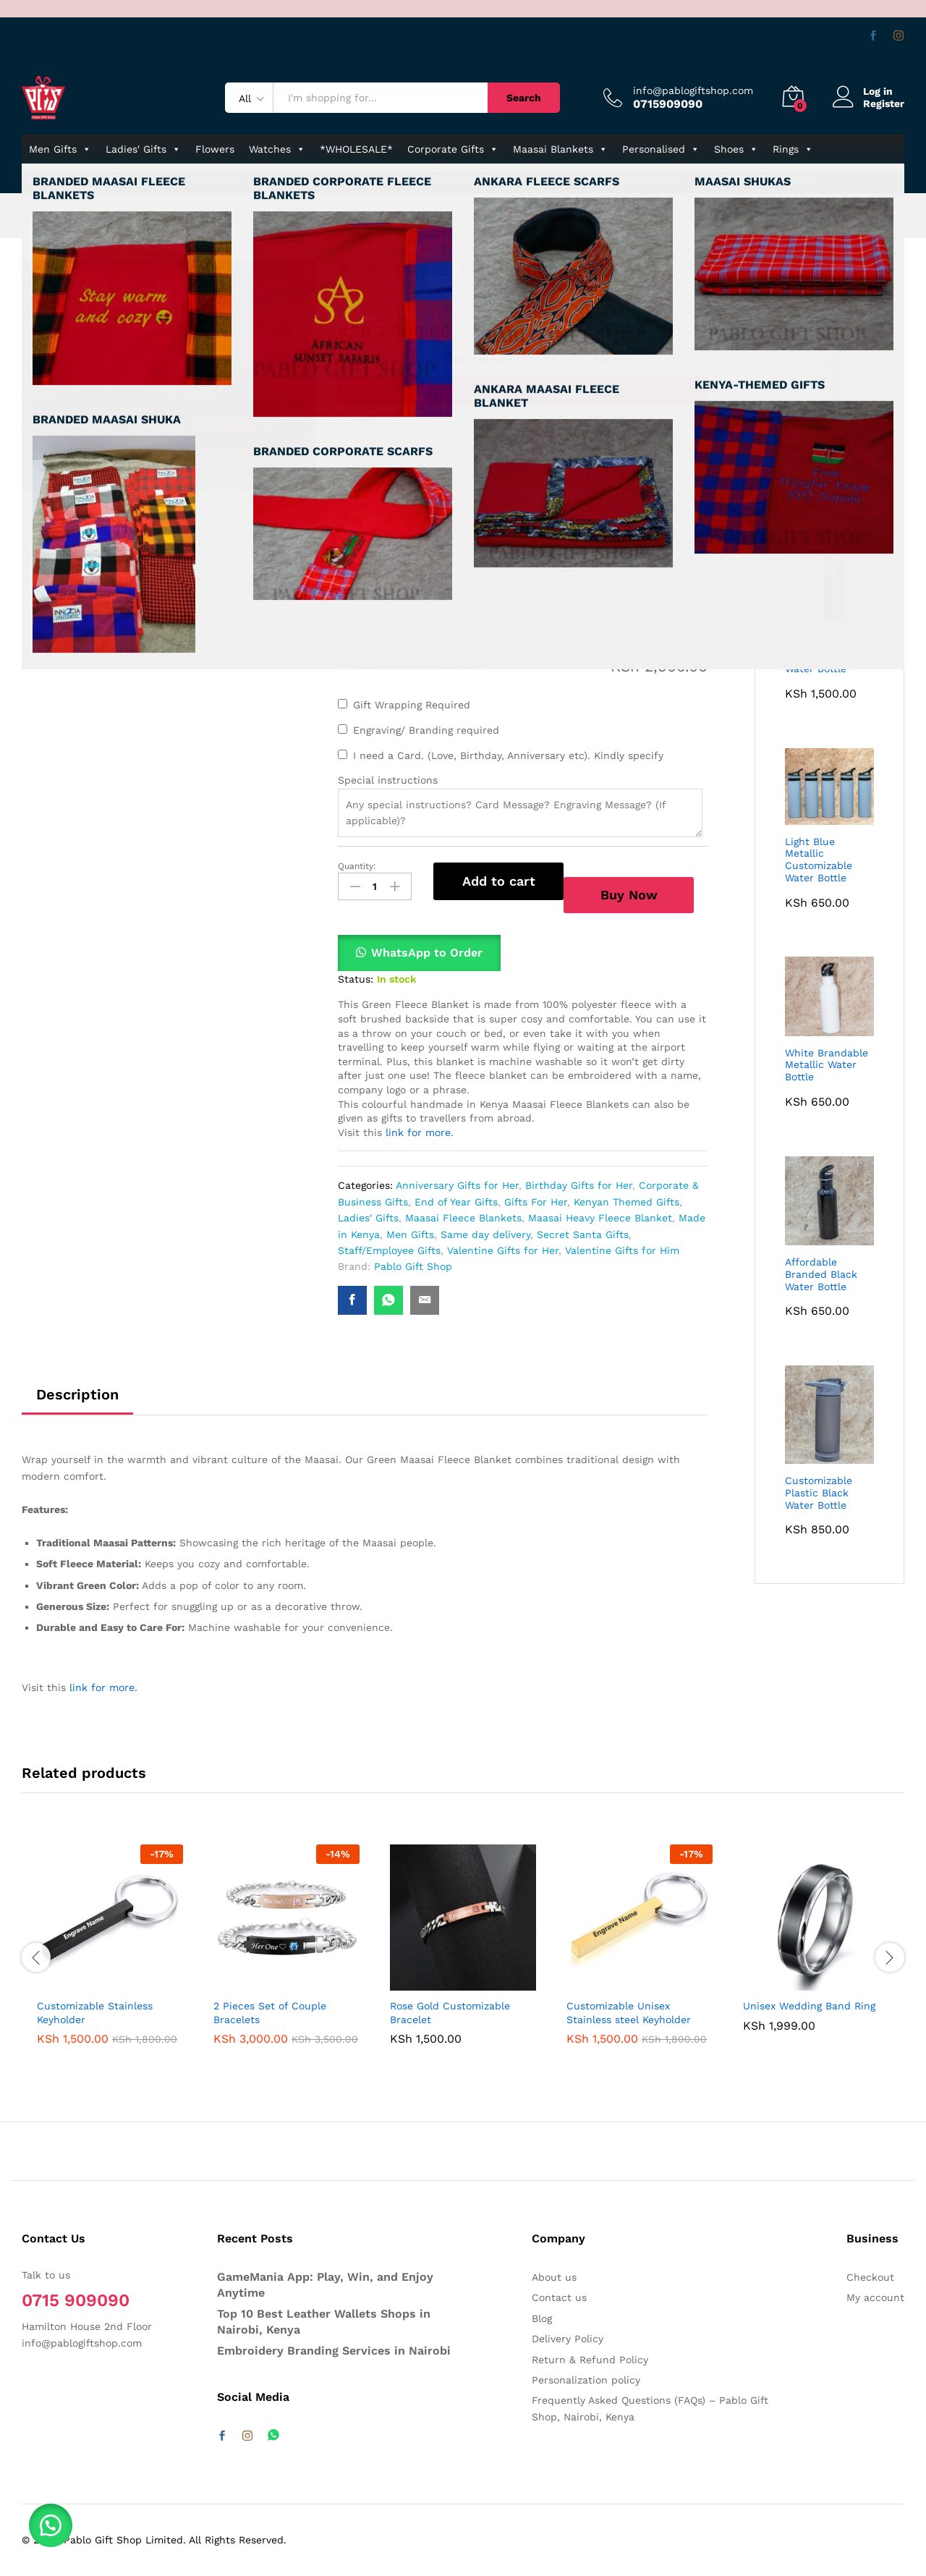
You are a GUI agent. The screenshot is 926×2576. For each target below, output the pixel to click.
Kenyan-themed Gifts (82, 178)
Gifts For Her (535, 1202)
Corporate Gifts (452, 149)
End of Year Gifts (456, 1202)
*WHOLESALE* (356, 149)
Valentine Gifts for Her (502, 1250)
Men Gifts (60, 149)
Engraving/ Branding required (426, 730)
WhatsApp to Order (427, 952)
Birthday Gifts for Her (578, 1185)
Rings (793, 149)
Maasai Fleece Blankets (463, 1218)
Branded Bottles (474, 178)
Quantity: (357, 866)
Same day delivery (485, 1234)
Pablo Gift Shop (413, 293)
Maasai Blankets (560, 149)
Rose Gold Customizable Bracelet (450, 2012)
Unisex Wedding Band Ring (809, 2006)
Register (883, 103)
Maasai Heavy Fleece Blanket (600, 1218)
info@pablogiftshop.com (693, 90)
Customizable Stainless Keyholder (95, 2012)
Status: (355, 979)
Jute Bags (720, 178)
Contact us (786, 178)
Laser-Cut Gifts (643, 178)
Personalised (661, 149)
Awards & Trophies (195, 178)
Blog (542, 2318)
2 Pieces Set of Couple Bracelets (269, 2012)
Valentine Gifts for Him (622, 1250)
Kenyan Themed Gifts (626, 1202)
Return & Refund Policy (590, 2359)
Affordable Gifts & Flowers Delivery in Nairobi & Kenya (196, 215)
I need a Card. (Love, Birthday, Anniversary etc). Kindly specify (508, 755)
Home (36, 215)
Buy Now (629, 894)
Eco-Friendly (559, 178)
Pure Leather (387, 178)
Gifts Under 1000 (298, 178)
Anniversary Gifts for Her (457, 1185)
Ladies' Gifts (143, 149)
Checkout (870, 2277)
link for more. (418, 1132)
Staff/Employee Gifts (389, 1250)
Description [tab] (77, 1394)
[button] (419, 953)
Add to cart (498, 881)
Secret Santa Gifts (583, 1234)
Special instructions (388, 780)
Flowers (214, 149)
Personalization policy (586, 2380)
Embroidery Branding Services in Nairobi (334, 2350)
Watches (277, 149)
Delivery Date (388, 554)
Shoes (736, 149)
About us (554, 2277)
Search (523, 97)
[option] (110, 1955)
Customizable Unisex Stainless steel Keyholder (628, 2012)
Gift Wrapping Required (411, 705)
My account (875, 2297)
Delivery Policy (567, 2338)
